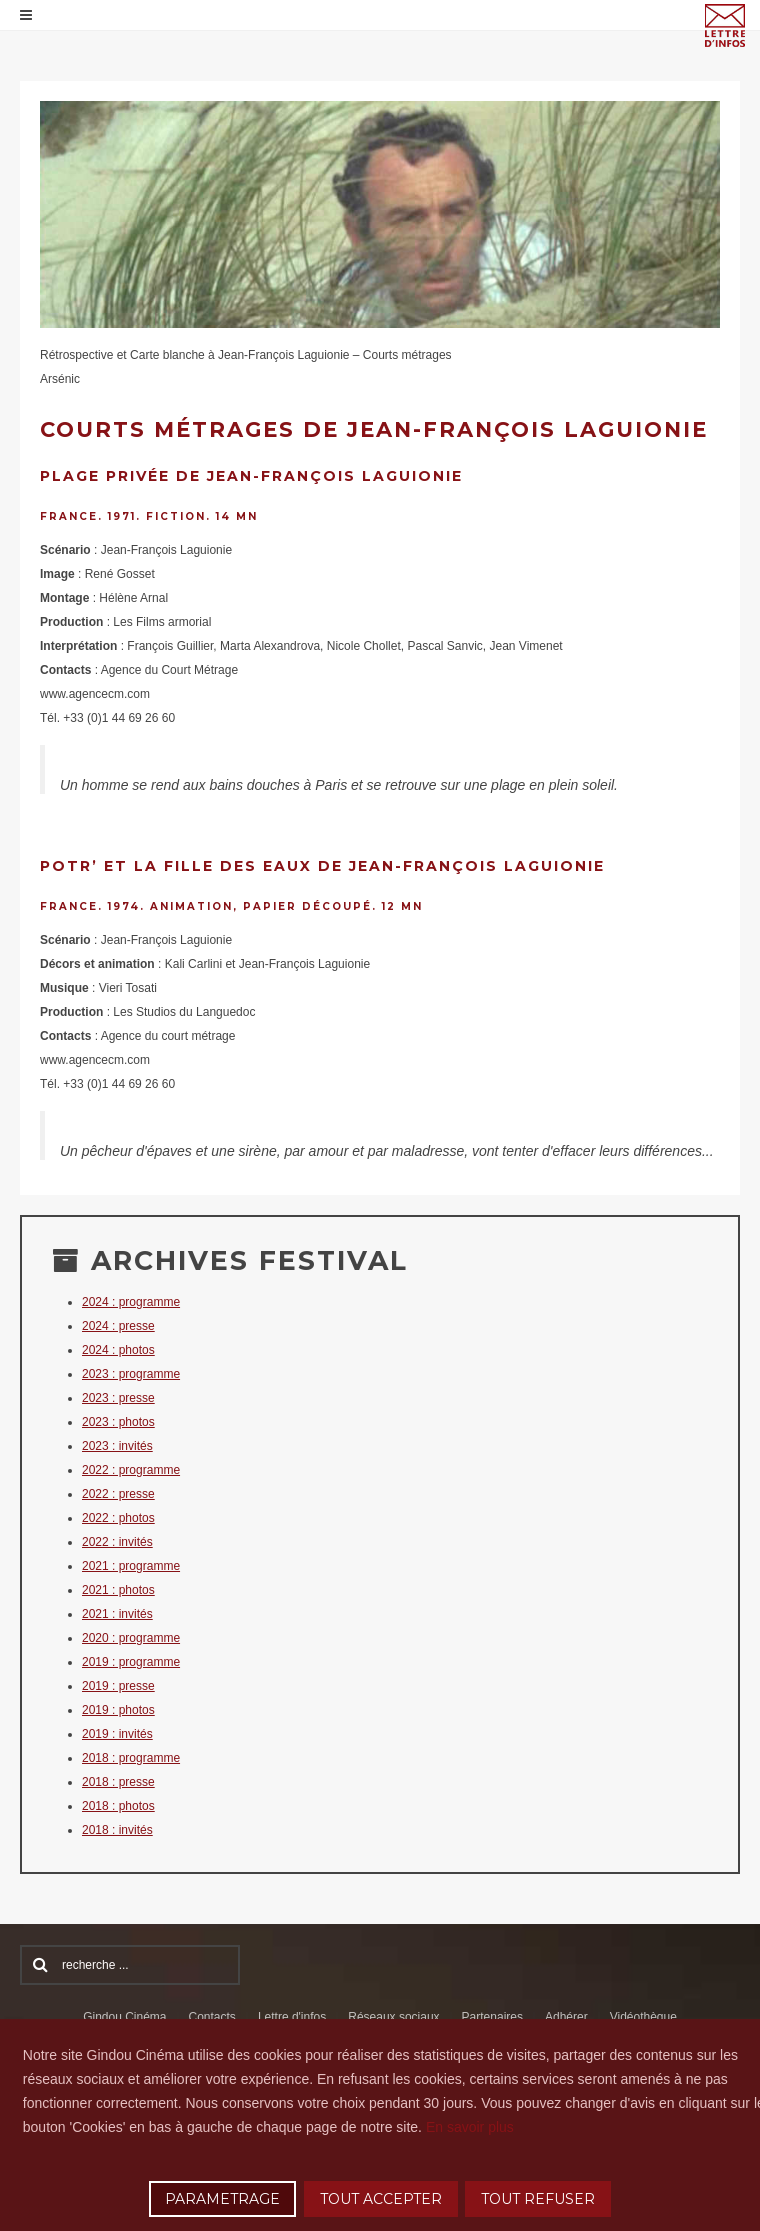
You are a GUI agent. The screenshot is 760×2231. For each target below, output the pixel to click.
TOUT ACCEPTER (381, 2199)
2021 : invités (117, 1614)
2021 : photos (118, 1590)
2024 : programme (131, 1302)
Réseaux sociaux (393, 2017)
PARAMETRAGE (222, 2199)
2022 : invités (117, 1542)
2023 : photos (118, 1422)
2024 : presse (118, 1326)
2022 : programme (131, 1470)
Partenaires (492, 2017)
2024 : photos (118, 1350)
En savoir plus (470, 2127)
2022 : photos (118, 1518)
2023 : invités (117, 1446)
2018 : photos (118, 1806)
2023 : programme (131, 1374)
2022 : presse (118, 1494)
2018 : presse (118, 1782)
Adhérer (566, 2017)
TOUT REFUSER (538, 2199)
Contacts (212, 2017)
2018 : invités (117, 1830)
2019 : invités (117, 1734)
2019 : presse (118, 1686)
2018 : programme (131, 1758)
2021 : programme (131, 1566)
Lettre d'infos (292, 2017)
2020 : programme (131, 1638)
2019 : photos (118, 1710)
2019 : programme (131, 1662)
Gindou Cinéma (124, 2017)
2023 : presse (118, 1398)
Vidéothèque (643, 2017)
